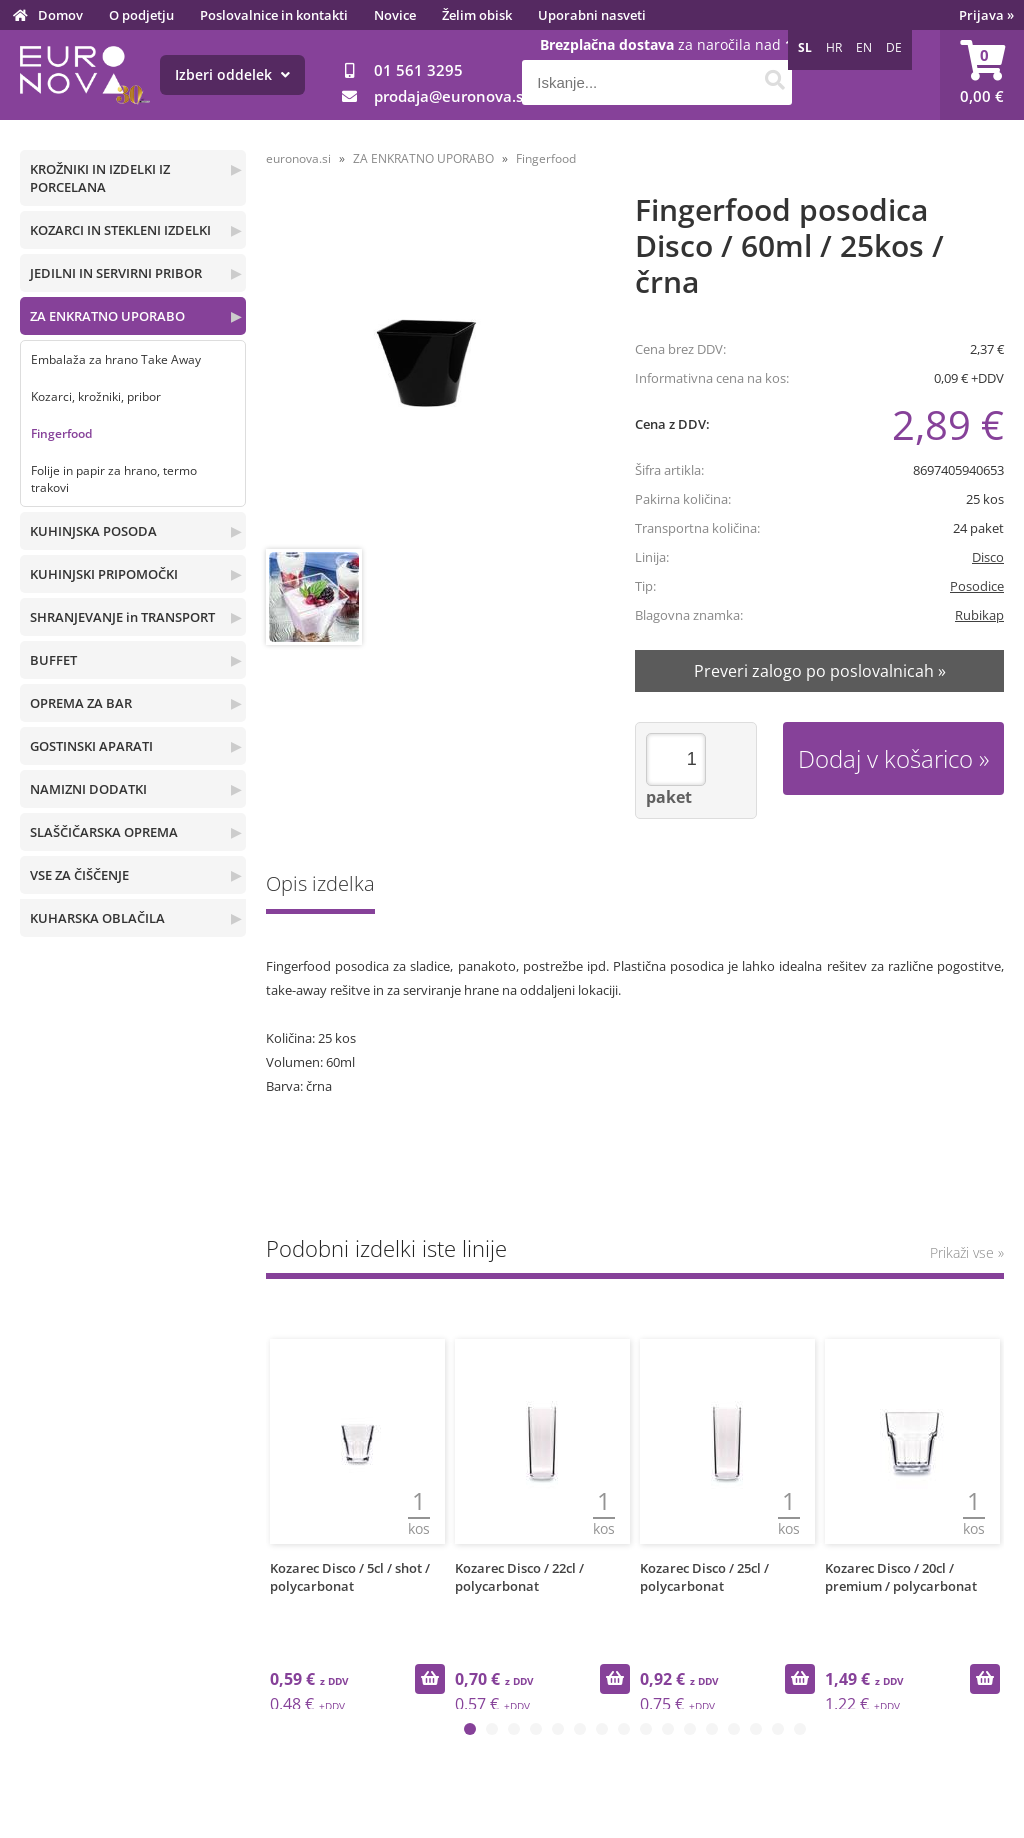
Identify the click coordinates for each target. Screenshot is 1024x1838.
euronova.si (298, 158)
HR (834, 47)
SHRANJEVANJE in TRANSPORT (122, 617)
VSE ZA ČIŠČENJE (79, 875)
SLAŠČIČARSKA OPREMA (104, 832)
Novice (395, 15)
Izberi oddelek (232, 74)
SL (805, 47)
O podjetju (141, 15)
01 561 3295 (418, 70)
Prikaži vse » (967, 1252)
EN (864, 47)
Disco (988, 557)
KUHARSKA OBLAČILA (97, 918)
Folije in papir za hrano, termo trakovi (114, 479)
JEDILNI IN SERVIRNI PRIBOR (116, 273)
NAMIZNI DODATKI (88, 789)
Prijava (986, 15)
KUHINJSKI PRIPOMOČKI (104, 574)
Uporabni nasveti (592, 15)
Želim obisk (477, 15)
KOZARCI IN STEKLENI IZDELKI (120, 230)
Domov (60, 15)
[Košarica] (982, 75)
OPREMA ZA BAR (81, 703)
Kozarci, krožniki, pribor (96, 396)
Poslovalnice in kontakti (274, 15)
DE (894, 47)
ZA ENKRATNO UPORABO (107, 316)
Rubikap (979, 615)
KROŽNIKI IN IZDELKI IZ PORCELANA (100, 178)
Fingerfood (61, 433)
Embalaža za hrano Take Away (116, 359)
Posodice (977, 586)
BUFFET (53, 660)
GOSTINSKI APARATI (91, 746)
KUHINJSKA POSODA (93, 531)
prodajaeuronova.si (450, 96)
